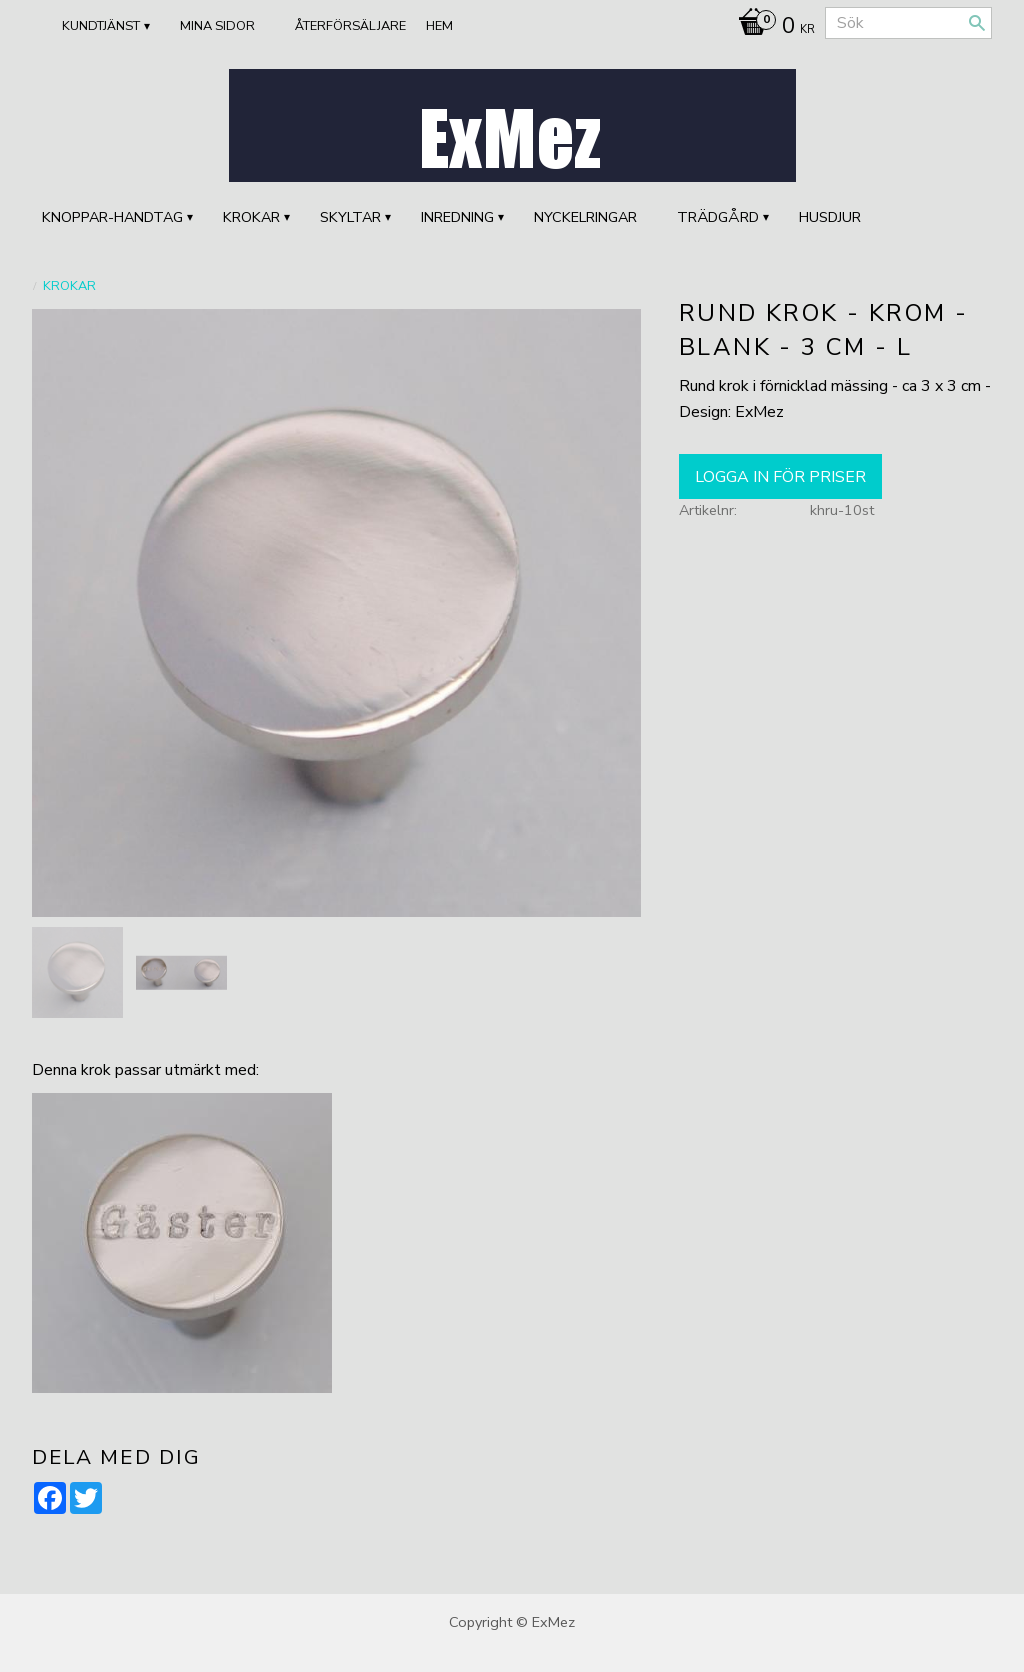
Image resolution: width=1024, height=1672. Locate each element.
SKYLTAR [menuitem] (350, 217)
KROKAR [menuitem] (251, 217)
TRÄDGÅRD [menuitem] (718, 217)
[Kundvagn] (771, 28)
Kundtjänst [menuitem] (101, 26)
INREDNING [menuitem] (457, 217)
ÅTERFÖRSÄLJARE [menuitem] (350, 26)
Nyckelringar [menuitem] (585, 217)
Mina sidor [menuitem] (217, 26)
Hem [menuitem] (439, 26)
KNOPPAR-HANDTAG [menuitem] (112, 217)
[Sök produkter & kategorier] (908, 23)
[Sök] (977, 23)
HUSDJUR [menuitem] (830, 217)
